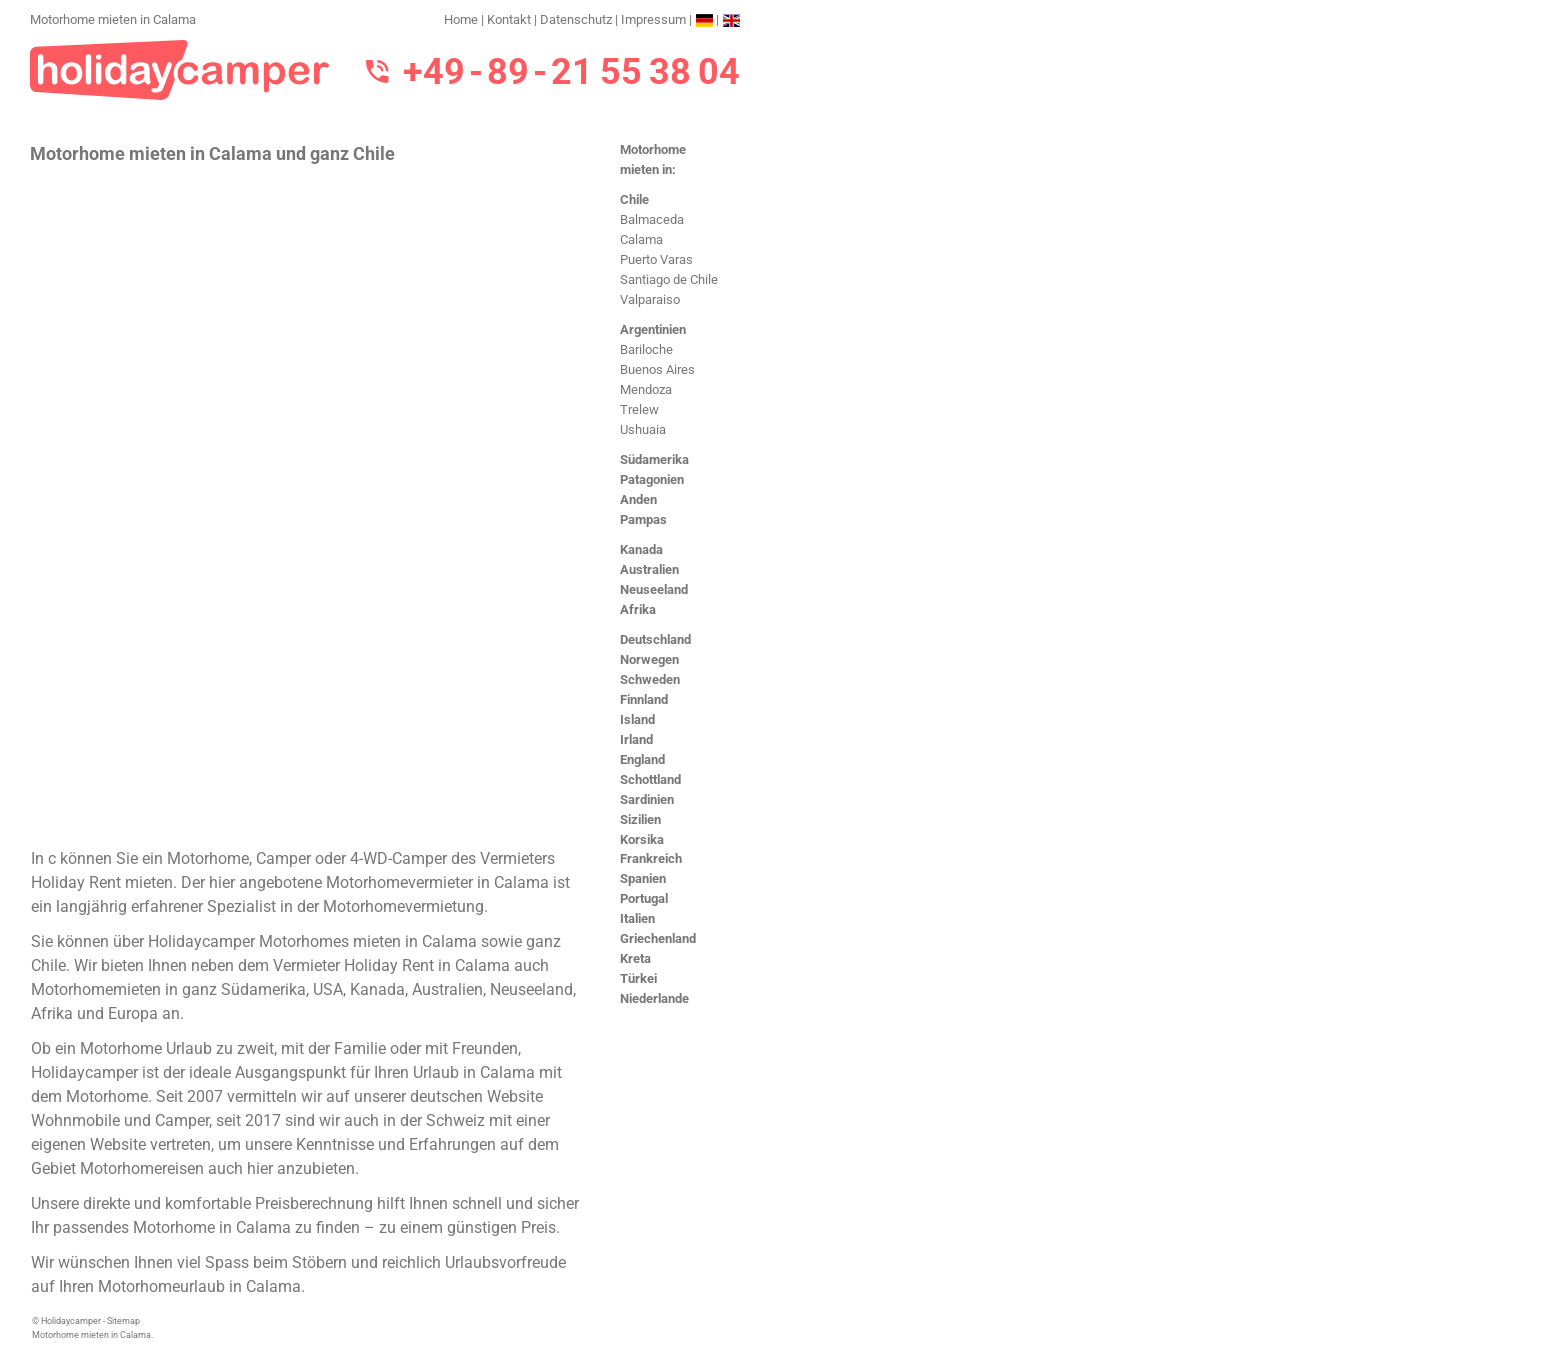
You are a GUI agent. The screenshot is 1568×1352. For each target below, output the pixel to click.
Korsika (642, 839)
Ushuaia (643, 429)
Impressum (653, 19)
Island (637, 719)
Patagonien (652, 479)
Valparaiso (650, 299)
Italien (637, 918)
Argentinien (653, 329)
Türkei (638, 978)
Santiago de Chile (669, 279)
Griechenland (658, 938)
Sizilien (640, 819)
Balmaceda (652, 219)
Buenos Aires (657, 369)
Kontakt (509, 19)
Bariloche (646, 349)
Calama (641, 239)
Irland (636, 739)
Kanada (641, 549)
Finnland (644, 699)
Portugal (644, 898)
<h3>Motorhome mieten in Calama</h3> (307, 504)
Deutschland (655, 639)
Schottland (650, 779)
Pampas (643, 519)
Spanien (643, 878)
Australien (649, 569)
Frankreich (651, 858)
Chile (634, 199)
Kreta (635, 958)
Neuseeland (654, 589)
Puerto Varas (656, 259)
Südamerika (654, 459)
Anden (638, 499)
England (642, 759)
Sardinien (647, 799)
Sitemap (123, 1321)
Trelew (639, 409)
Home (461, 19)
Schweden (650, 679)
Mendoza (646, 389)
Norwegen (649, 659)
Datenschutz (576, 19)
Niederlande (654, 998)
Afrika (638, 609)
